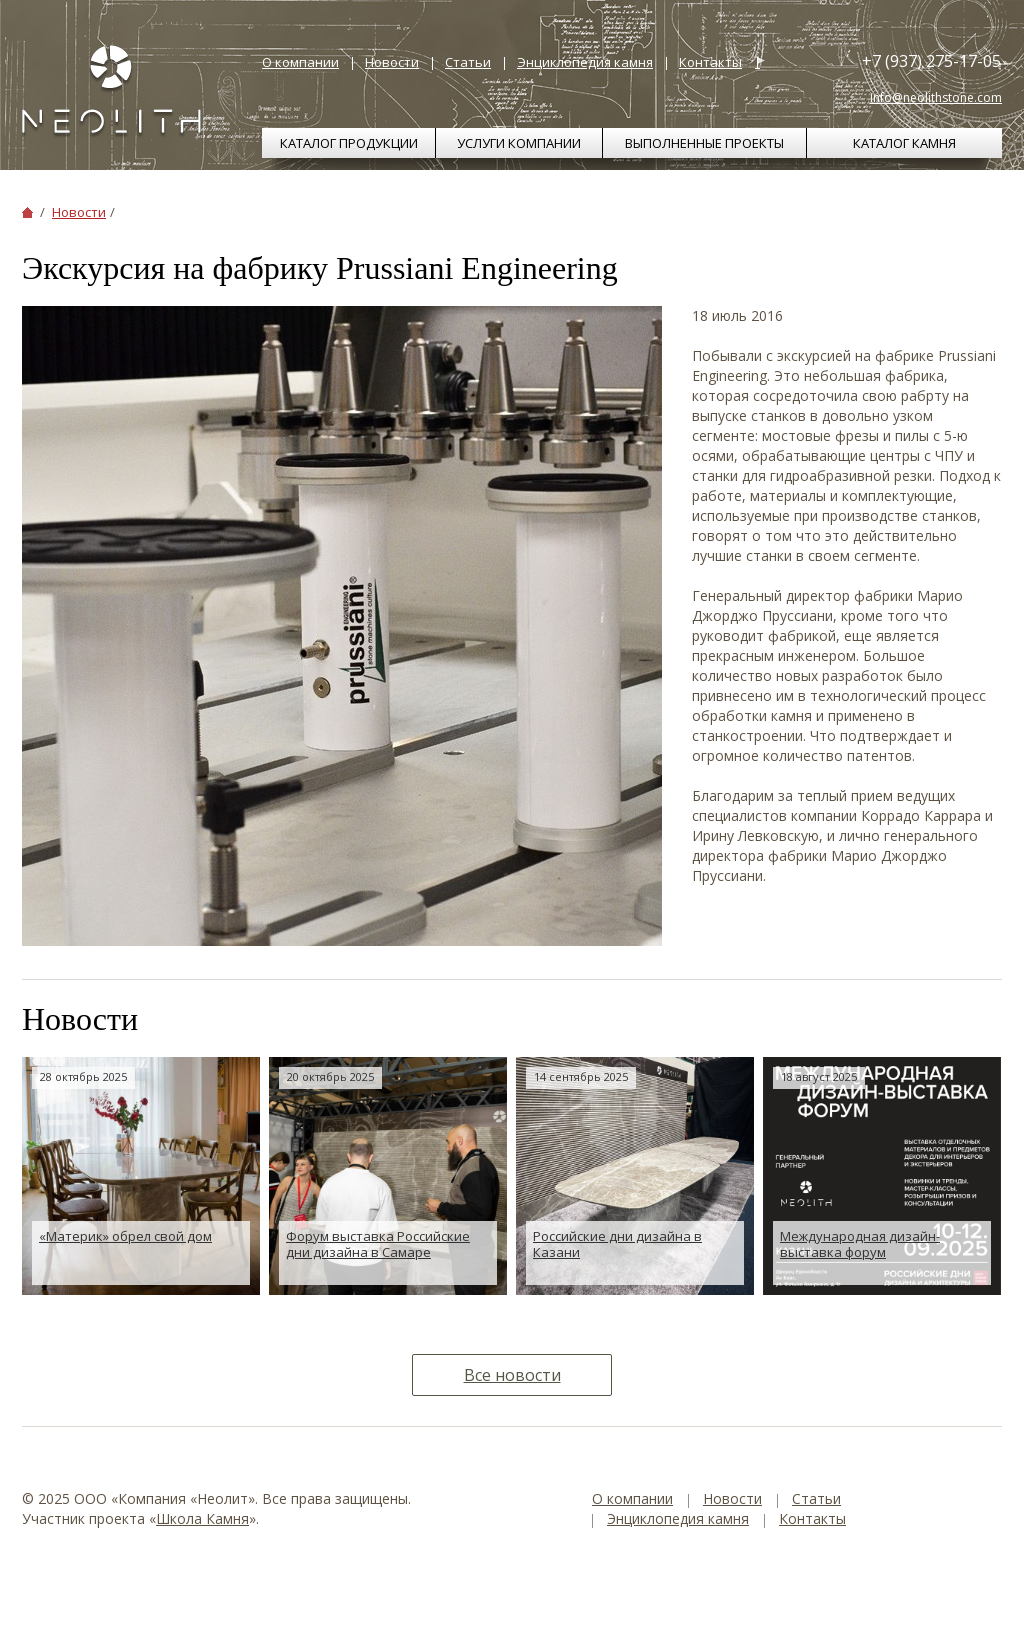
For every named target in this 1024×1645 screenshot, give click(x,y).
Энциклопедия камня (585, 62)
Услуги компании (519, 143)
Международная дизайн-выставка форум (860, 1244)
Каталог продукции (349, 143)
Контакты (710, 62)
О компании (300, 62)
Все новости (512, 1375)
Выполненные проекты (704, 143)
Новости (392, 62)
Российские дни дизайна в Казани (617, 1244)
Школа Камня (202, 1518)
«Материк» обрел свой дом (125, 1236)
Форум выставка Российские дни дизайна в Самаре (378, 1244)
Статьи (468, 62)
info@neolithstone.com (936, 97)
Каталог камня (904, 143)
